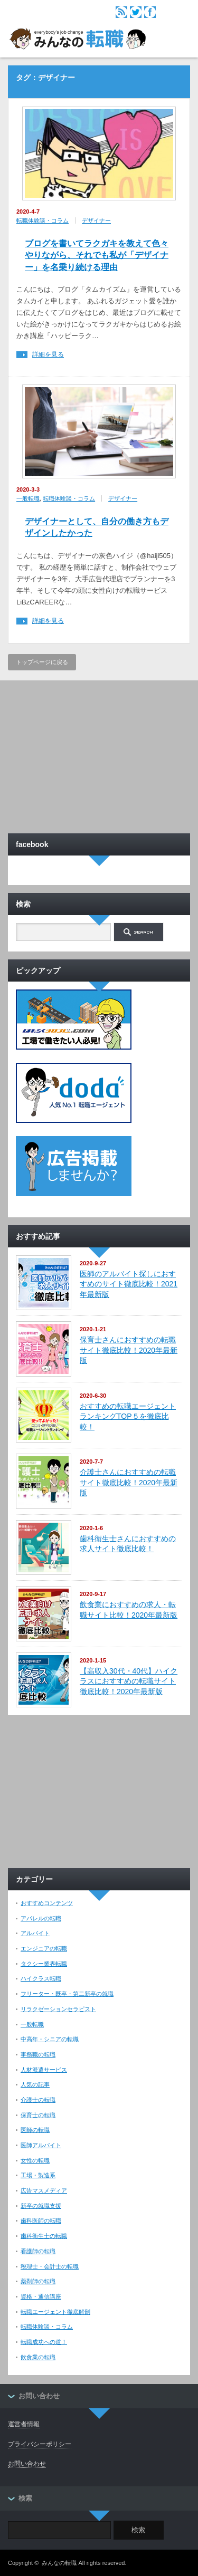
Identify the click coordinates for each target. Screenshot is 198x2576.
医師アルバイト (41, 2145)
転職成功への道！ (44, 2342)
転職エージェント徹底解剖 (55, 2312)
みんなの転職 (59, 2563)
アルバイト (35, 1933)
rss (121, 12)
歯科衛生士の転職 (44, 2236)
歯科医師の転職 (41, 2220)
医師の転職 (35, 2130)
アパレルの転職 (41, 1918)
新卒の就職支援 (41, 2206)
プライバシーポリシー (39, 2444)
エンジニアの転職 (44, 1948)
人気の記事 (35, 2084)
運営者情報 (24, 2424)
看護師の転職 (38, 2251)
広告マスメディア (44, 2190)
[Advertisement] (99, 754)
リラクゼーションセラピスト (58, 2009)
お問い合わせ (27, 2463)
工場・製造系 (38, 2175)
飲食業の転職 (38, 2357)
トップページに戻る (42, 662)
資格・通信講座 (41, 2296)
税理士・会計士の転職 (50, 2266)
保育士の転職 (38, 2115)
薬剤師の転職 (38, 2281)
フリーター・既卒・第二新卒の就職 (67, 1994)
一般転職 (28, 498)
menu (176, 12)
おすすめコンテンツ (47, 1903)
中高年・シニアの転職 (50, 2039)
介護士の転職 (38, 2100)
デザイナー (96, 220)
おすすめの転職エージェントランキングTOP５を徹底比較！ (128, 1416)
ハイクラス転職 (41, 1978)
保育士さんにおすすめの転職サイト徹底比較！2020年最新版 (128, 1349)
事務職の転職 (38, 2054)
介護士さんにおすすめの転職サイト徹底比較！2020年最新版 (128, 1482)
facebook (150, 12)
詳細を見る (48, 354)
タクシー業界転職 (44, 1963)
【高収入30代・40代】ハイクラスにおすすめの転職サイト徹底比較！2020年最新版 (128, 1681)
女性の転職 (35, 2160)
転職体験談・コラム (42, 220)
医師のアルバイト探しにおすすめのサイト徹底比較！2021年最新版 (128, 1284)
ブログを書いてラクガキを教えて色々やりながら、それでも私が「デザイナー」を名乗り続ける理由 (96, 255)
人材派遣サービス (44, 2069)
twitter (136, 12)
